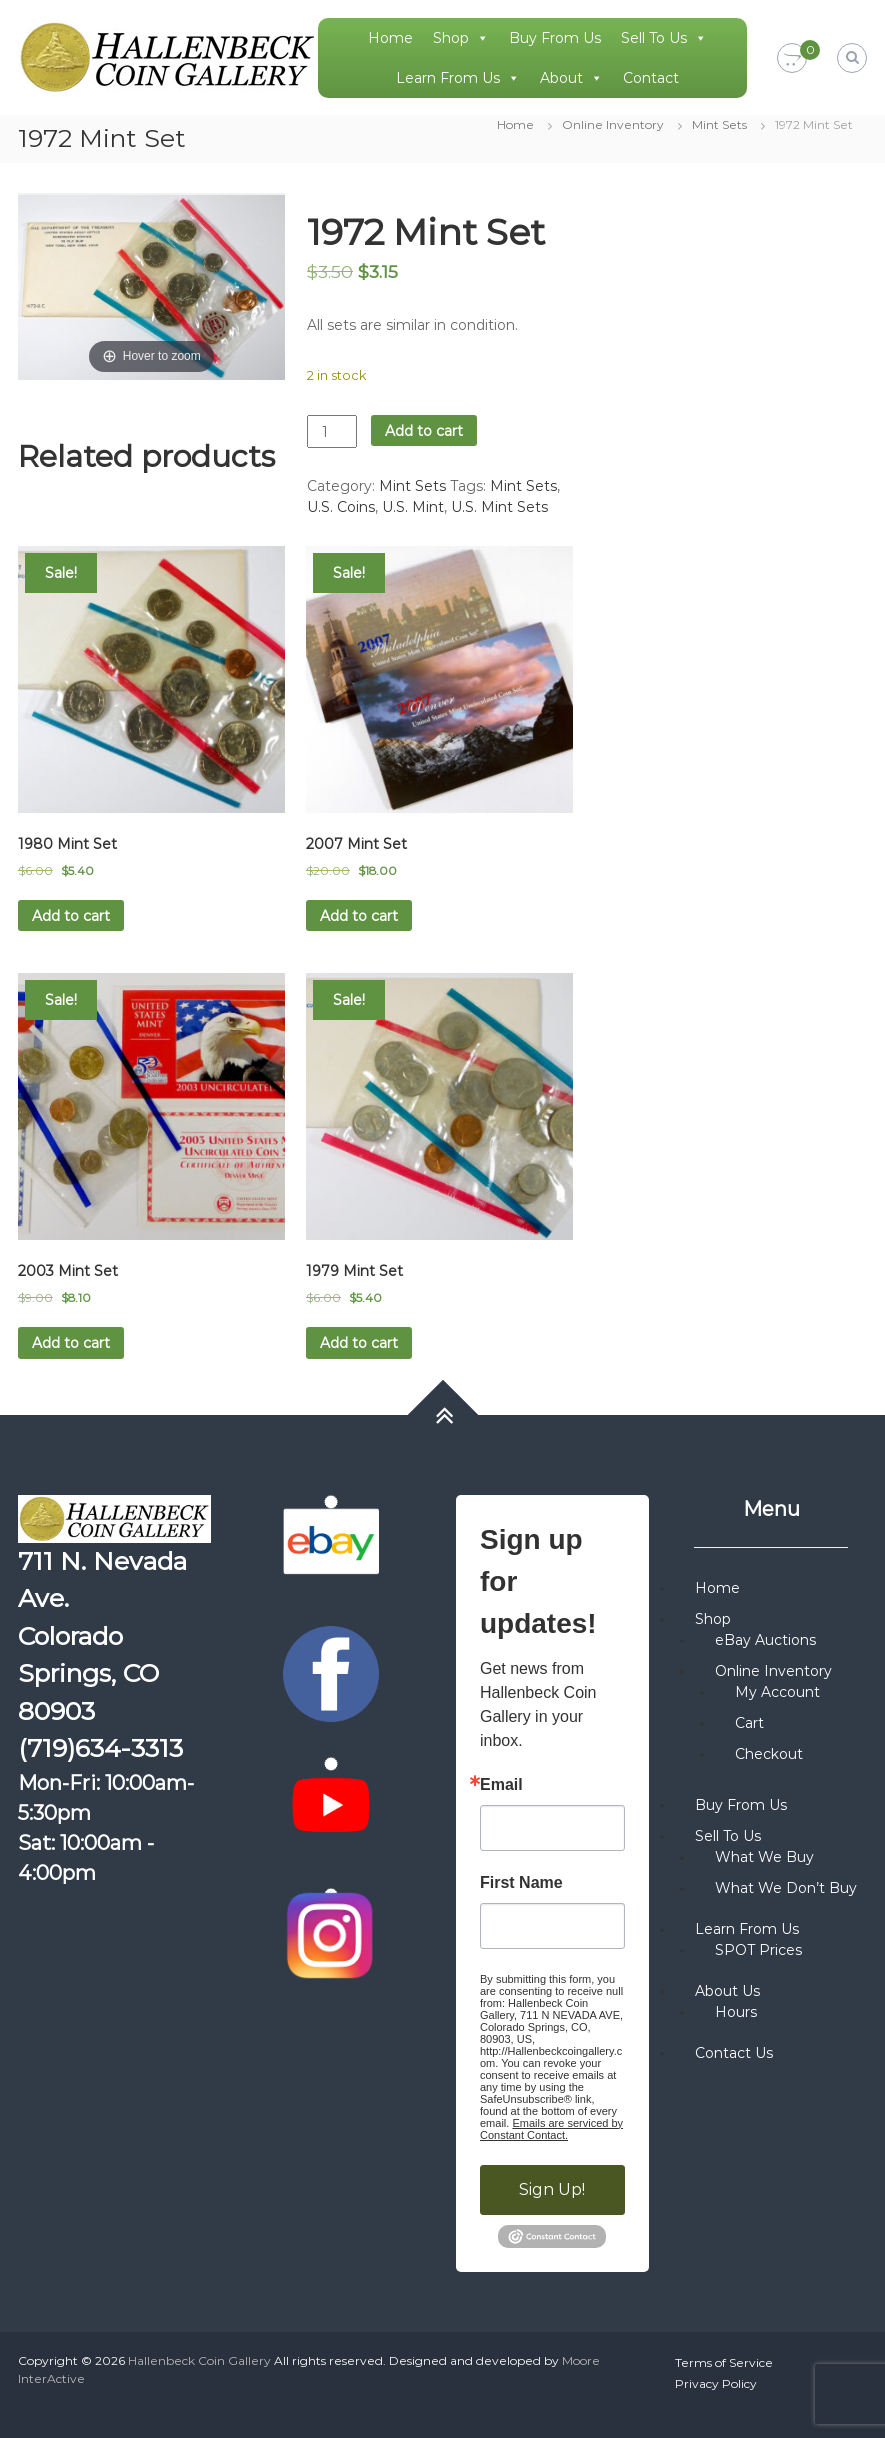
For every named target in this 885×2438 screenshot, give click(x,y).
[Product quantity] (332, 431)
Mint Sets (719, 124)
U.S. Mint (413, 507)
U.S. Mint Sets (499, 507)
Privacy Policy (716, 2383)
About (571, 78)
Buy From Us (555, 38)
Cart (749, 1723)
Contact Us (734, 2053)
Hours (736, 2012)
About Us (727, 1991)
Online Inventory (613, 124)
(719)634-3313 (100, 1748)
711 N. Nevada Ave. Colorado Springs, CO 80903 (102, 1636)
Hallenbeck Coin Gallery (199, 2360)
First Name (521, 1883)
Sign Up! (552, 2189)
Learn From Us (458, 78)
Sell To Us (664, 38)
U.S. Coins (341, 507)
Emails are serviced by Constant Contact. (551, 2129)
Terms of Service (724, 2362)
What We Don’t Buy (786, 1888)
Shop (461, 38)
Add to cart (424, 431)
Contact (651, 78)
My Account (777, 1692)
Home (390, 38)
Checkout (769, 1754)
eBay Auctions (765, 1640)
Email (501, 1785)
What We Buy (764, 1857)
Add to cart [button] (71, 916)
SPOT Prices (758, 1950)
